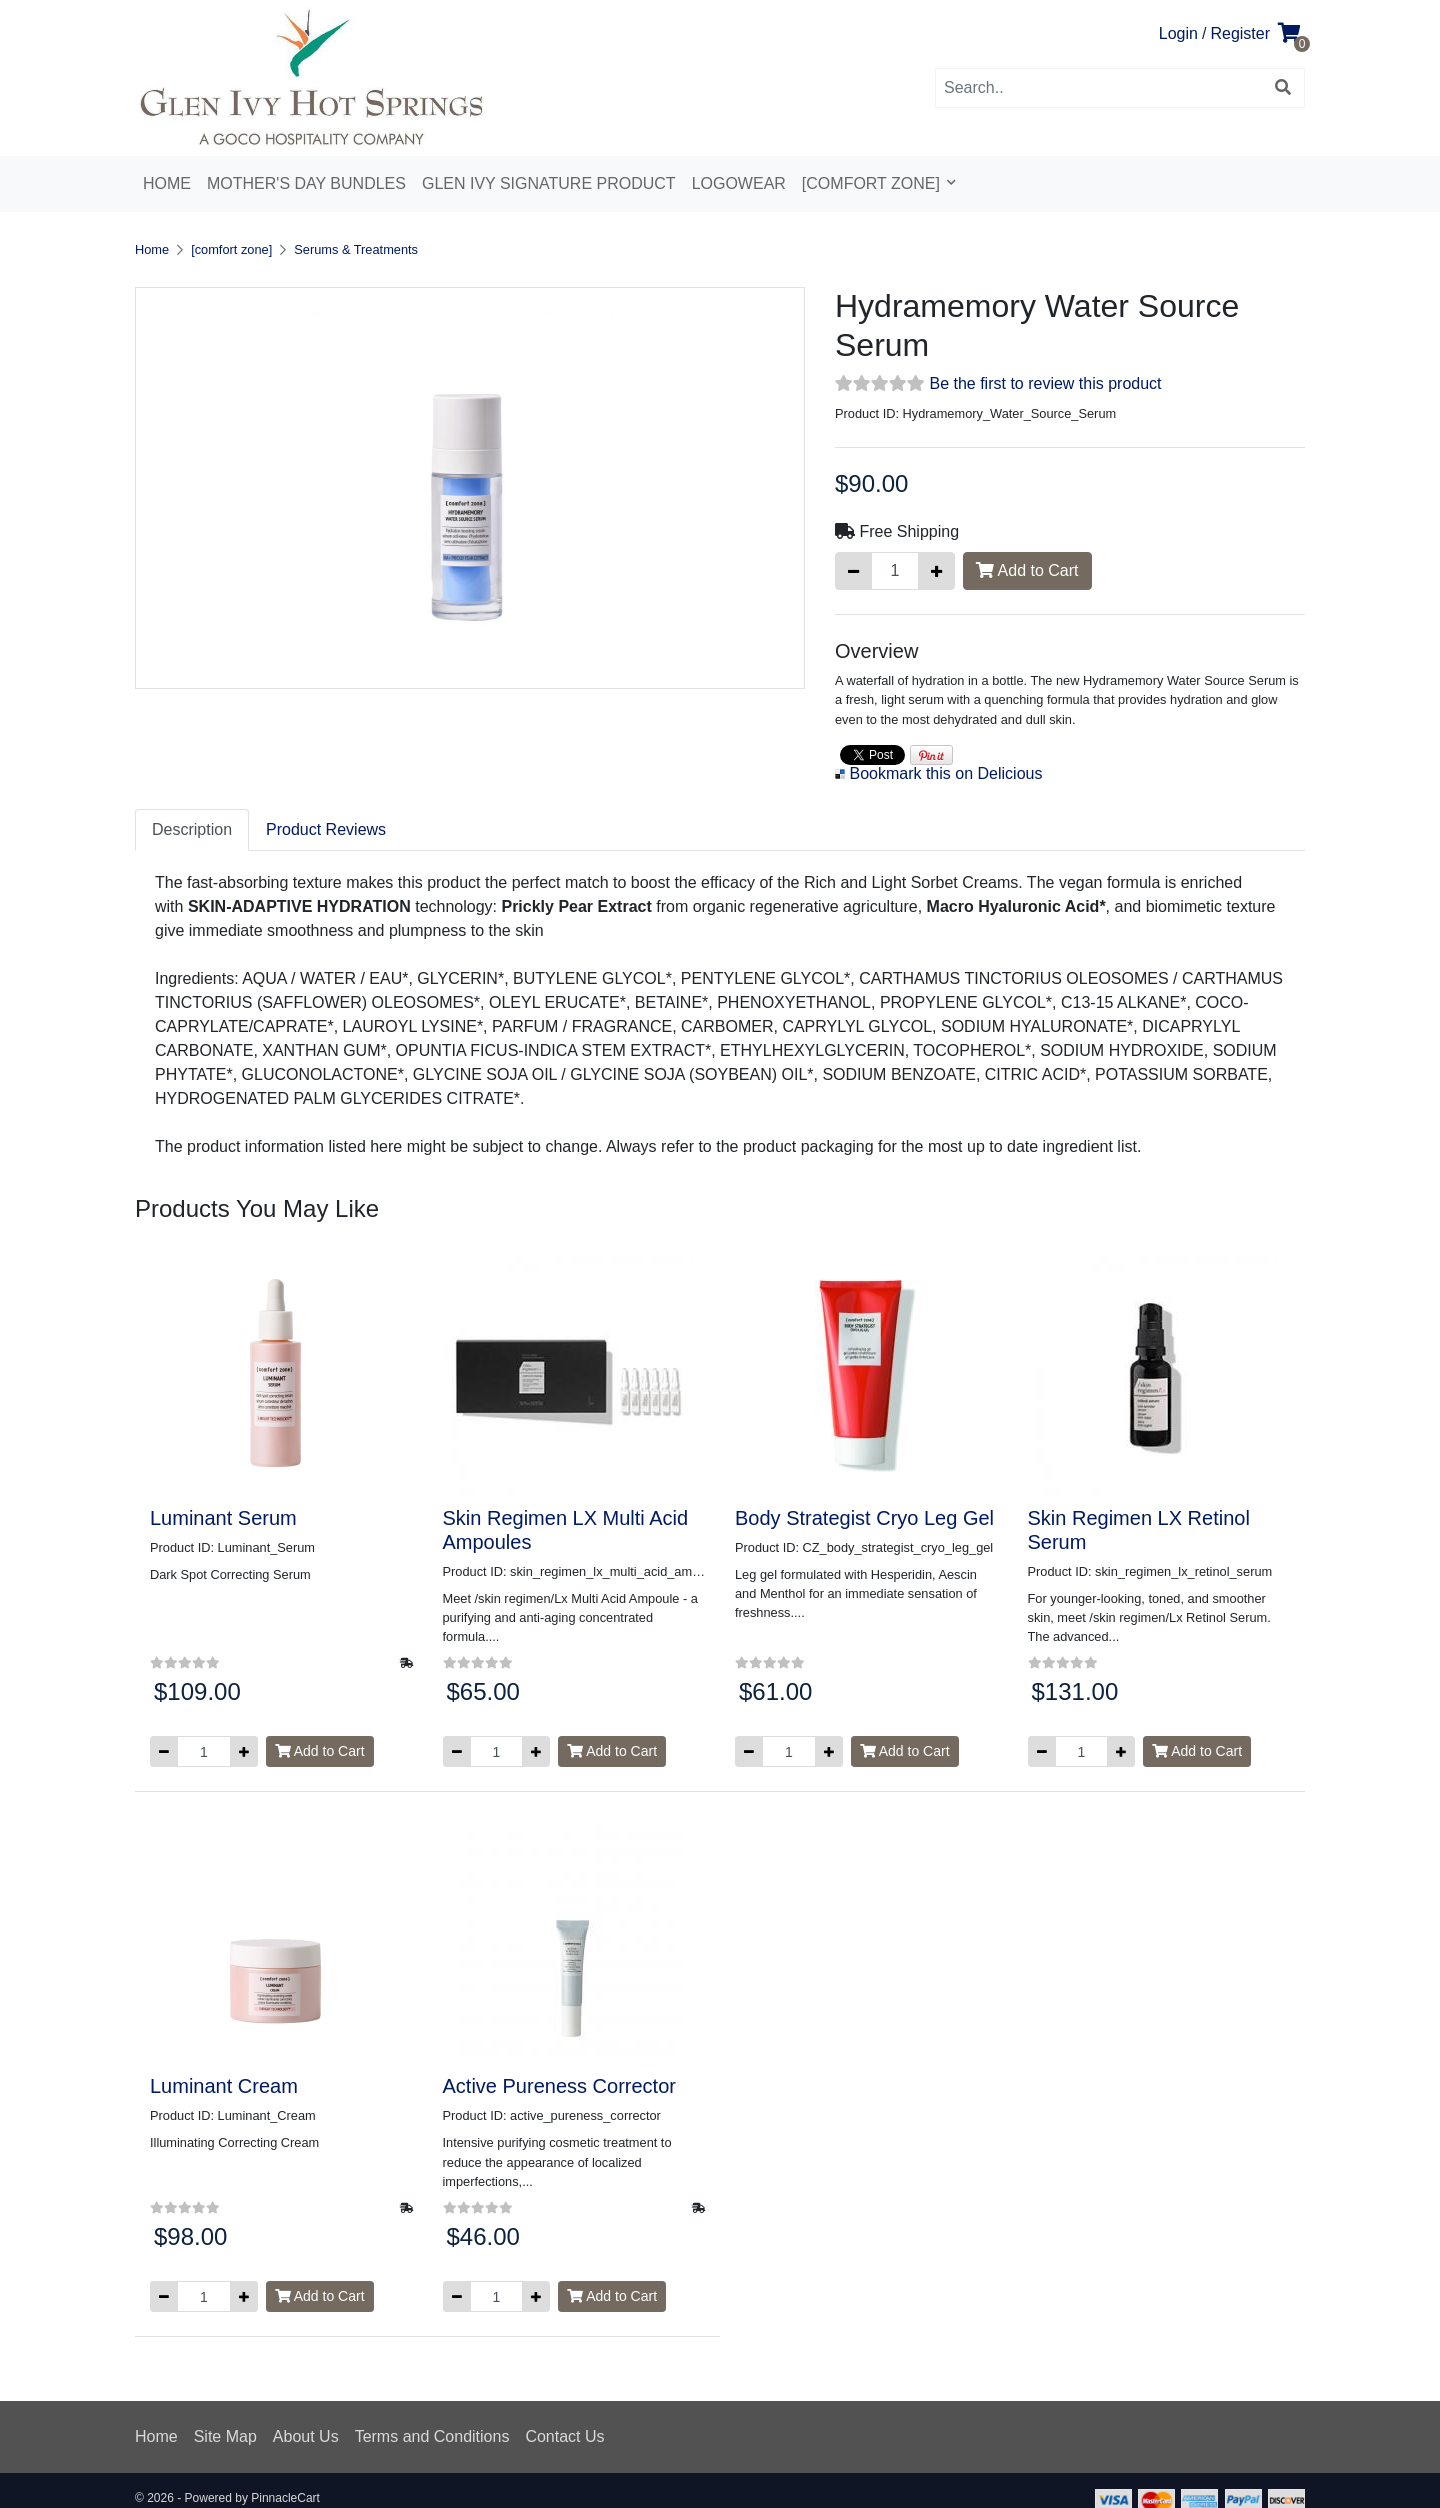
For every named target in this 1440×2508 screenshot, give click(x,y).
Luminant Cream (224, 2086)
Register (1240, 33)
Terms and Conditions (432, 2436)
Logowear (739, 183)
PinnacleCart (285, 2498)
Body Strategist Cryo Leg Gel (864, 1518)
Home (167, 183)
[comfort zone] (873, 183)
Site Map (225, 2436)
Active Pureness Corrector (559, 2086)
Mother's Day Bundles (306, 183)
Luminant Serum (223, 1518)
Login (1178, 33)
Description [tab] (192, 829)
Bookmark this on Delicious (945, 773)
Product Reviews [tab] (326, 829)
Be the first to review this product (1045, 383)
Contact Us (564, 2436)
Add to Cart (1027, 570)
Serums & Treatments (356, 249)
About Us (306, 2436)
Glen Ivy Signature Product (549, 183)
